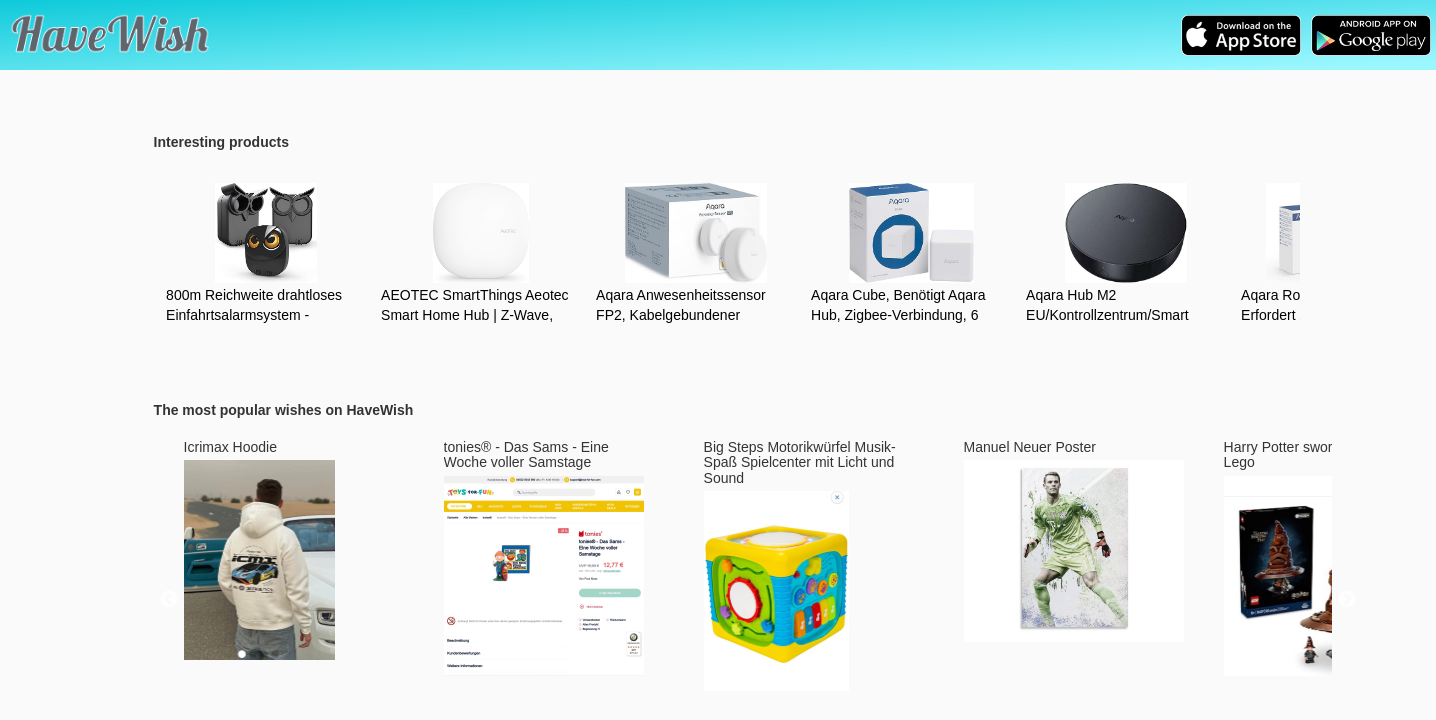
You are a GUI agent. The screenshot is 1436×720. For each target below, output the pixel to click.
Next (1347, 600)
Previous (169, 600)
